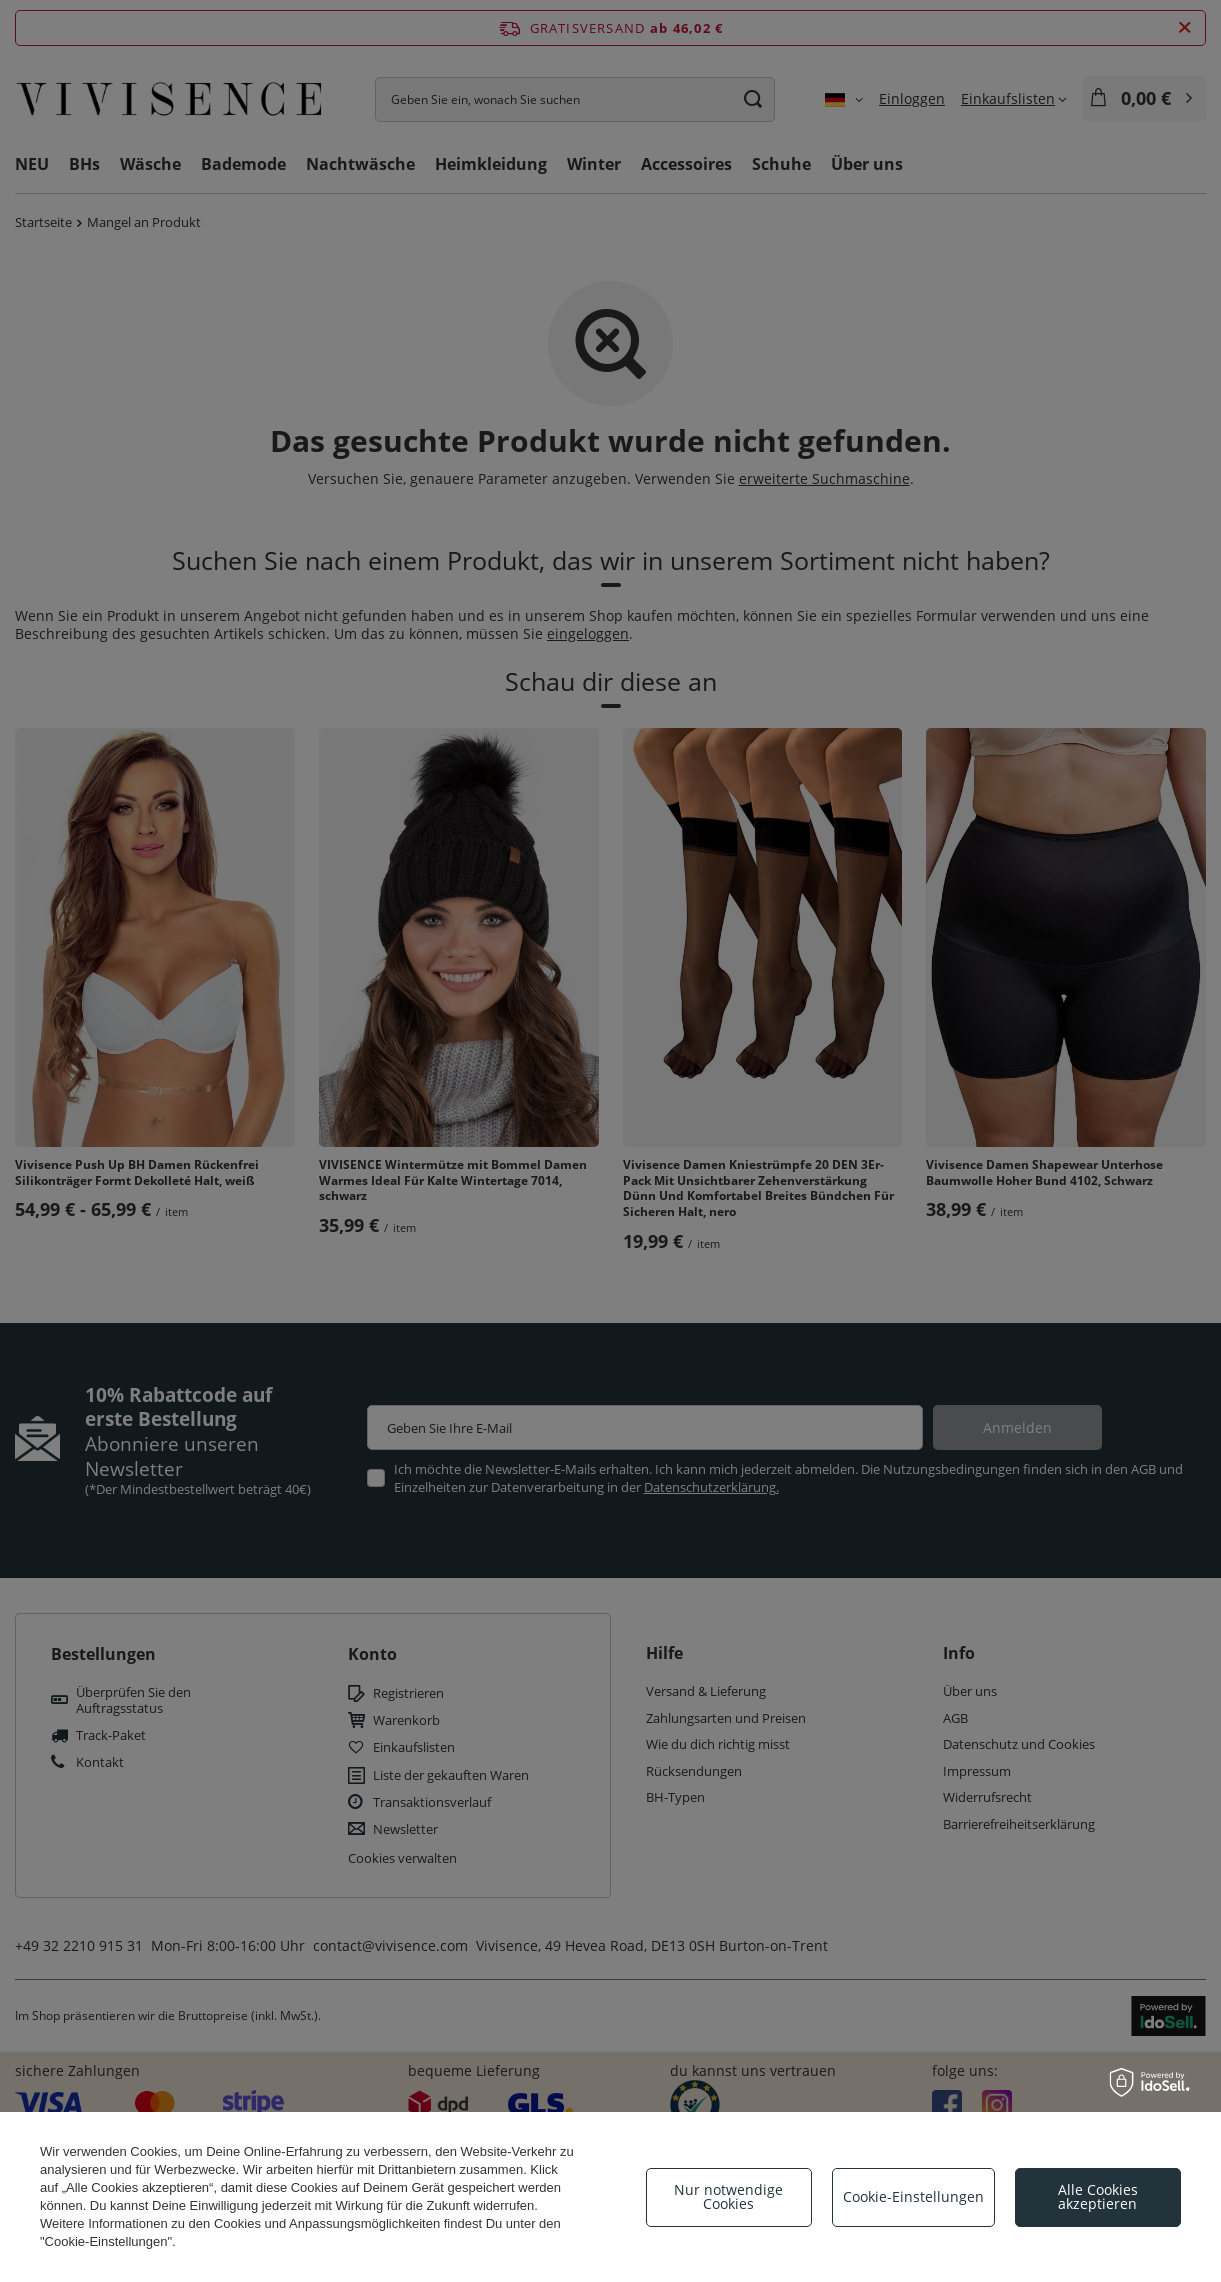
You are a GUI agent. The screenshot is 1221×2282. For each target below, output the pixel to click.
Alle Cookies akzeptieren (1098, 2196)
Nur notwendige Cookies (728, 2196)
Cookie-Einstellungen (913, 2196)
